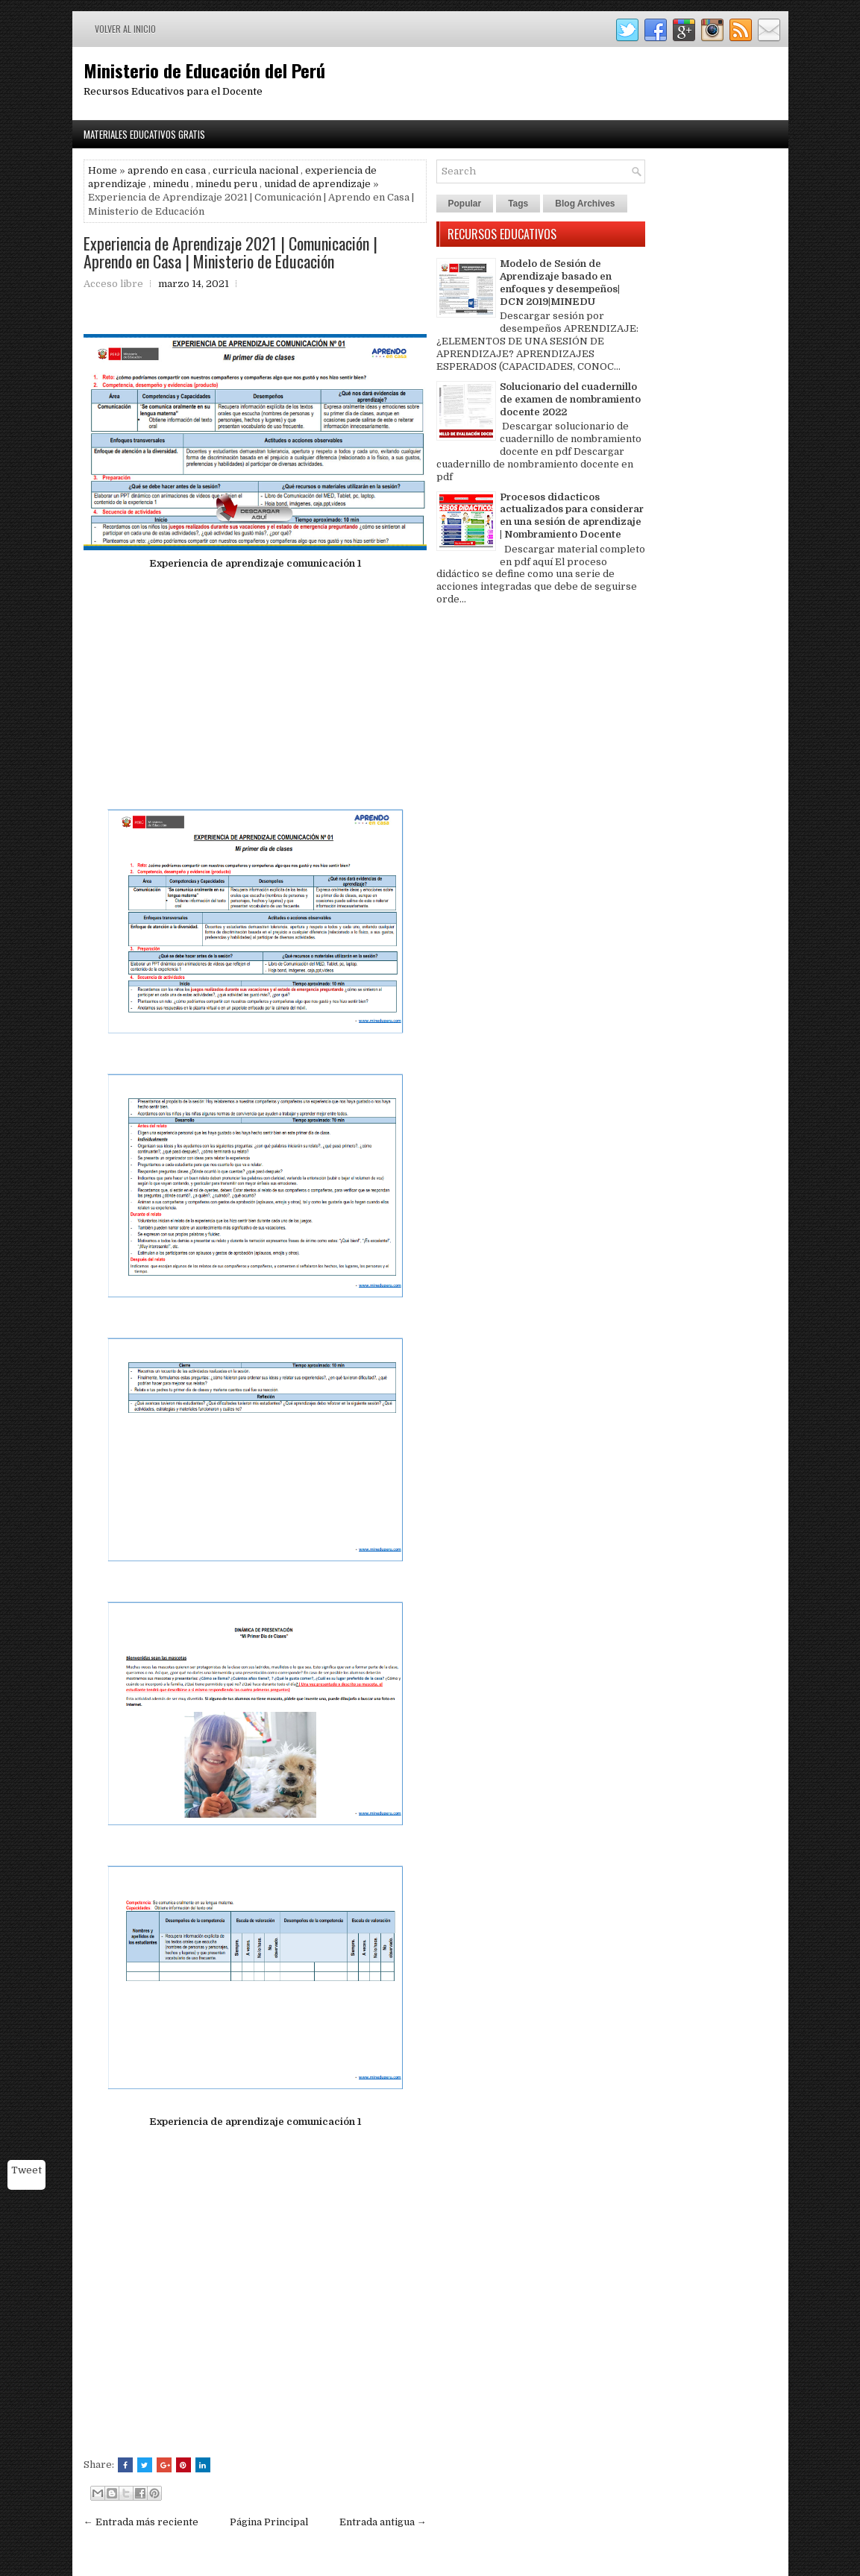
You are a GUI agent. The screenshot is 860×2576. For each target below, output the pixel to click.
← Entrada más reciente (141, 2522)
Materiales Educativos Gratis (144, 134)
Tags (518, 203)
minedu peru (226, 183)
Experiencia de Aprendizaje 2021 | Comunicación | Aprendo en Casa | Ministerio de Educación (230, 252)
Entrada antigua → (383, 2522)
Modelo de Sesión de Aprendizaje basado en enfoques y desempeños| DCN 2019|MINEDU (560, 282)
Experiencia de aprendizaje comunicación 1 (255, 563)
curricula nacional (255, 170)
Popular (465, 203)
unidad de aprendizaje (317, 183)
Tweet (26, 2170)
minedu (171, 183)
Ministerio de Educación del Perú (204, 70)
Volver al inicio (125, 28)
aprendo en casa (167, 170)
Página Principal (269, 2522)
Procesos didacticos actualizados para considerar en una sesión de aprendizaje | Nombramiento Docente (572, 516)
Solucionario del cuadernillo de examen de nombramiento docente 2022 (570, 399)
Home (102, 170)
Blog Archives (585, 203)
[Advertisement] (255, 686)
